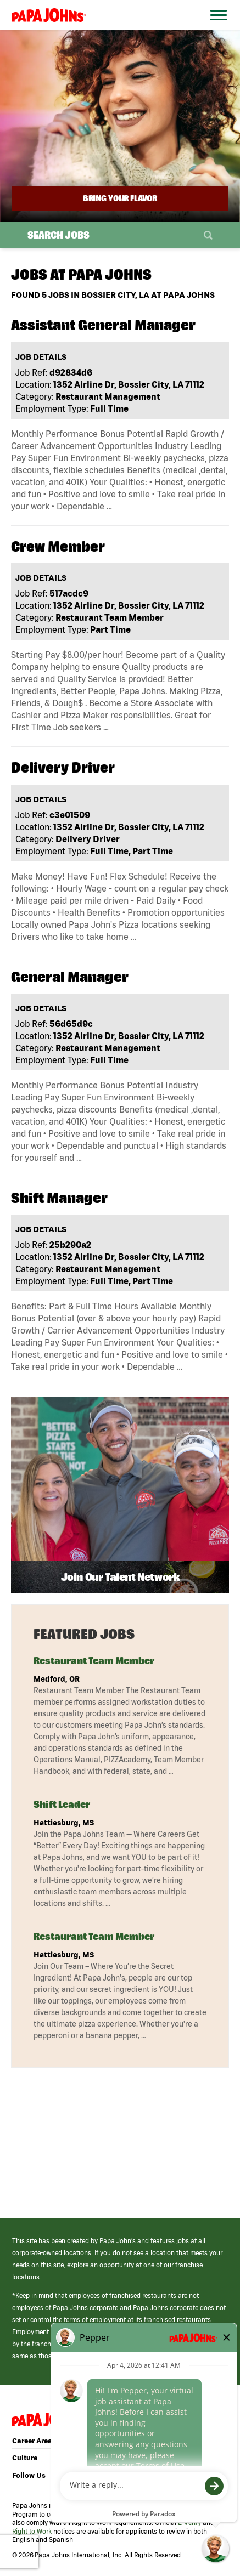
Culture (24, 2458)
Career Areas (34, 2441)
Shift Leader (62, 1804)
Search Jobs (58, 235)
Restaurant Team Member (94, 1660)
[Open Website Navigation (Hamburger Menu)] (216, 28)
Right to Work (32, 2531)
